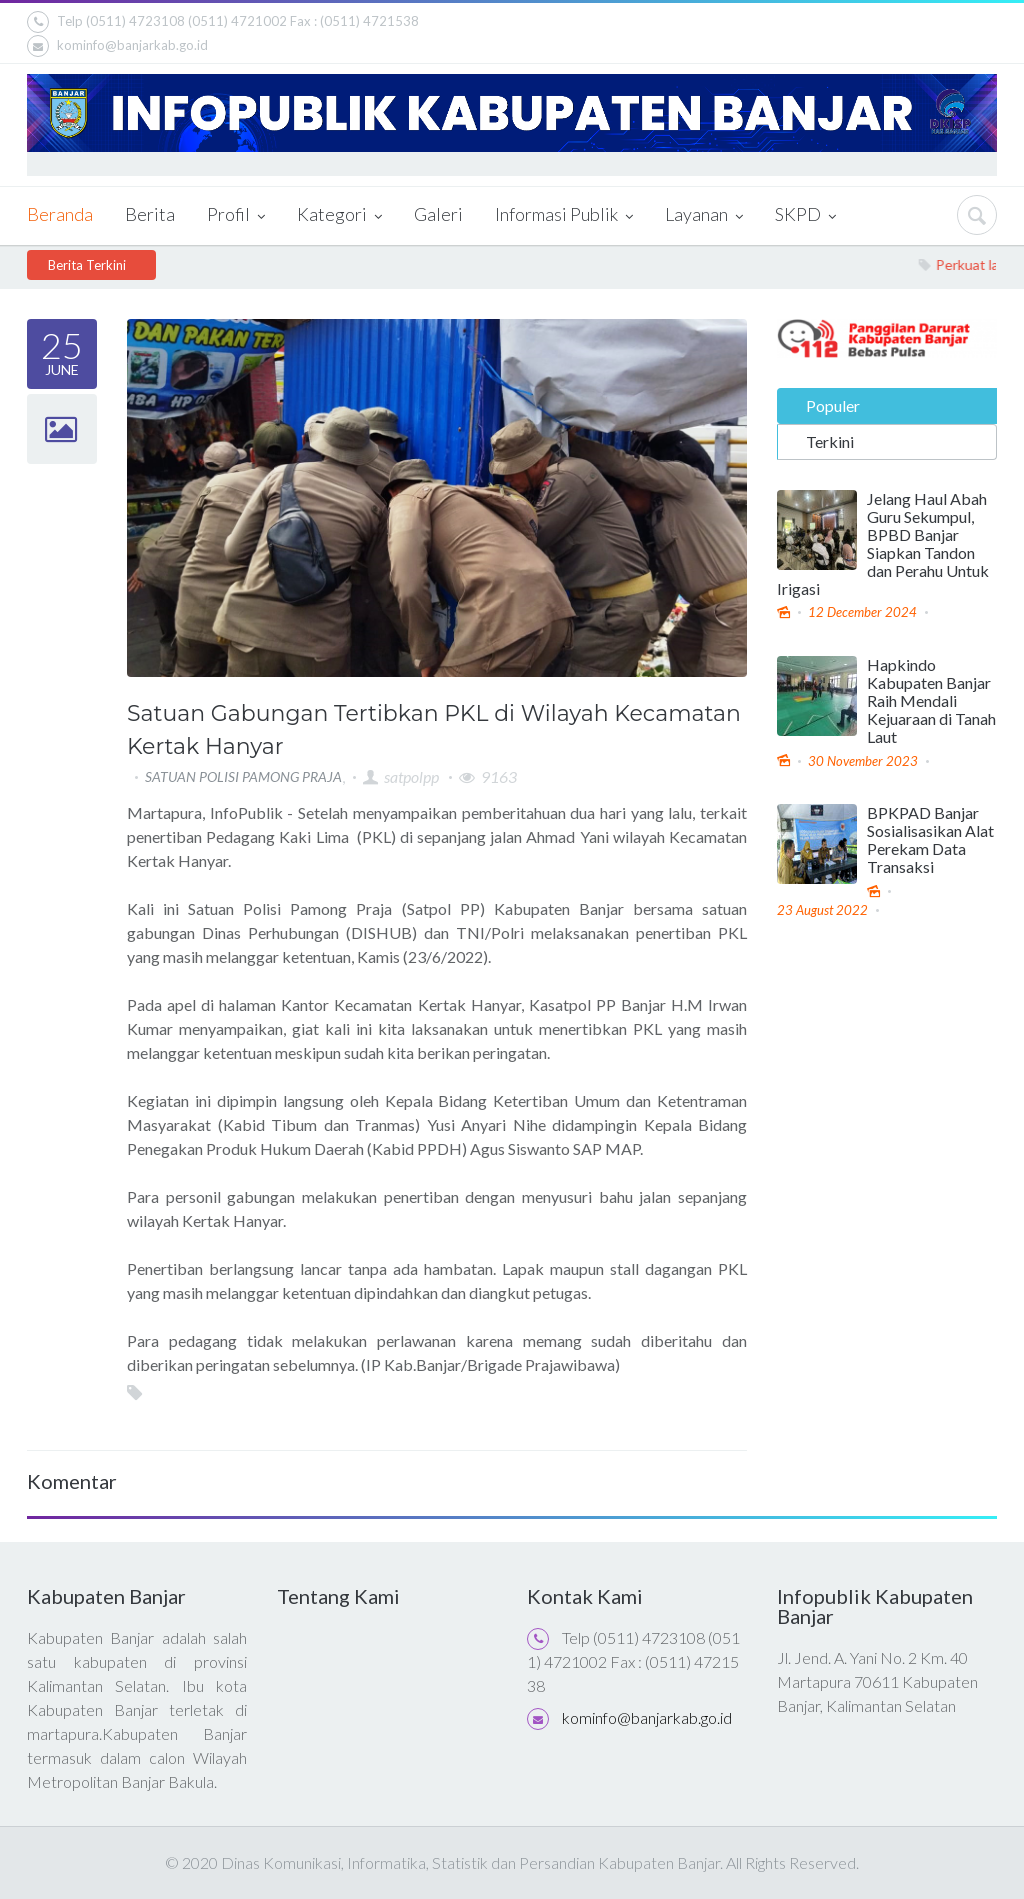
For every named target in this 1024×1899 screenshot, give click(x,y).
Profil (236, 216)
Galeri (438, 214)
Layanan (704, 216)
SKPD (805, 216)
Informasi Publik (564, 216)
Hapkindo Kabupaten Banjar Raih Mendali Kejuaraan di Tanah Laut (931, 700)
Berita (150, 214)
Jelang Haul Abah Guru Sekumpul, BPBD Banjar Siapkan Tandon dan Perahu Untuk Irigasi (883, 543)
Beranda (60, 214)
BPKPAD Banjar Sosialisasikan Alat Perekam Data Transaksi (930, 840)
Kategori (339, 216)
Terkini (830, 440)
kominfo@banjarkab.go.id (117, 46)
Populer (833, 404)
